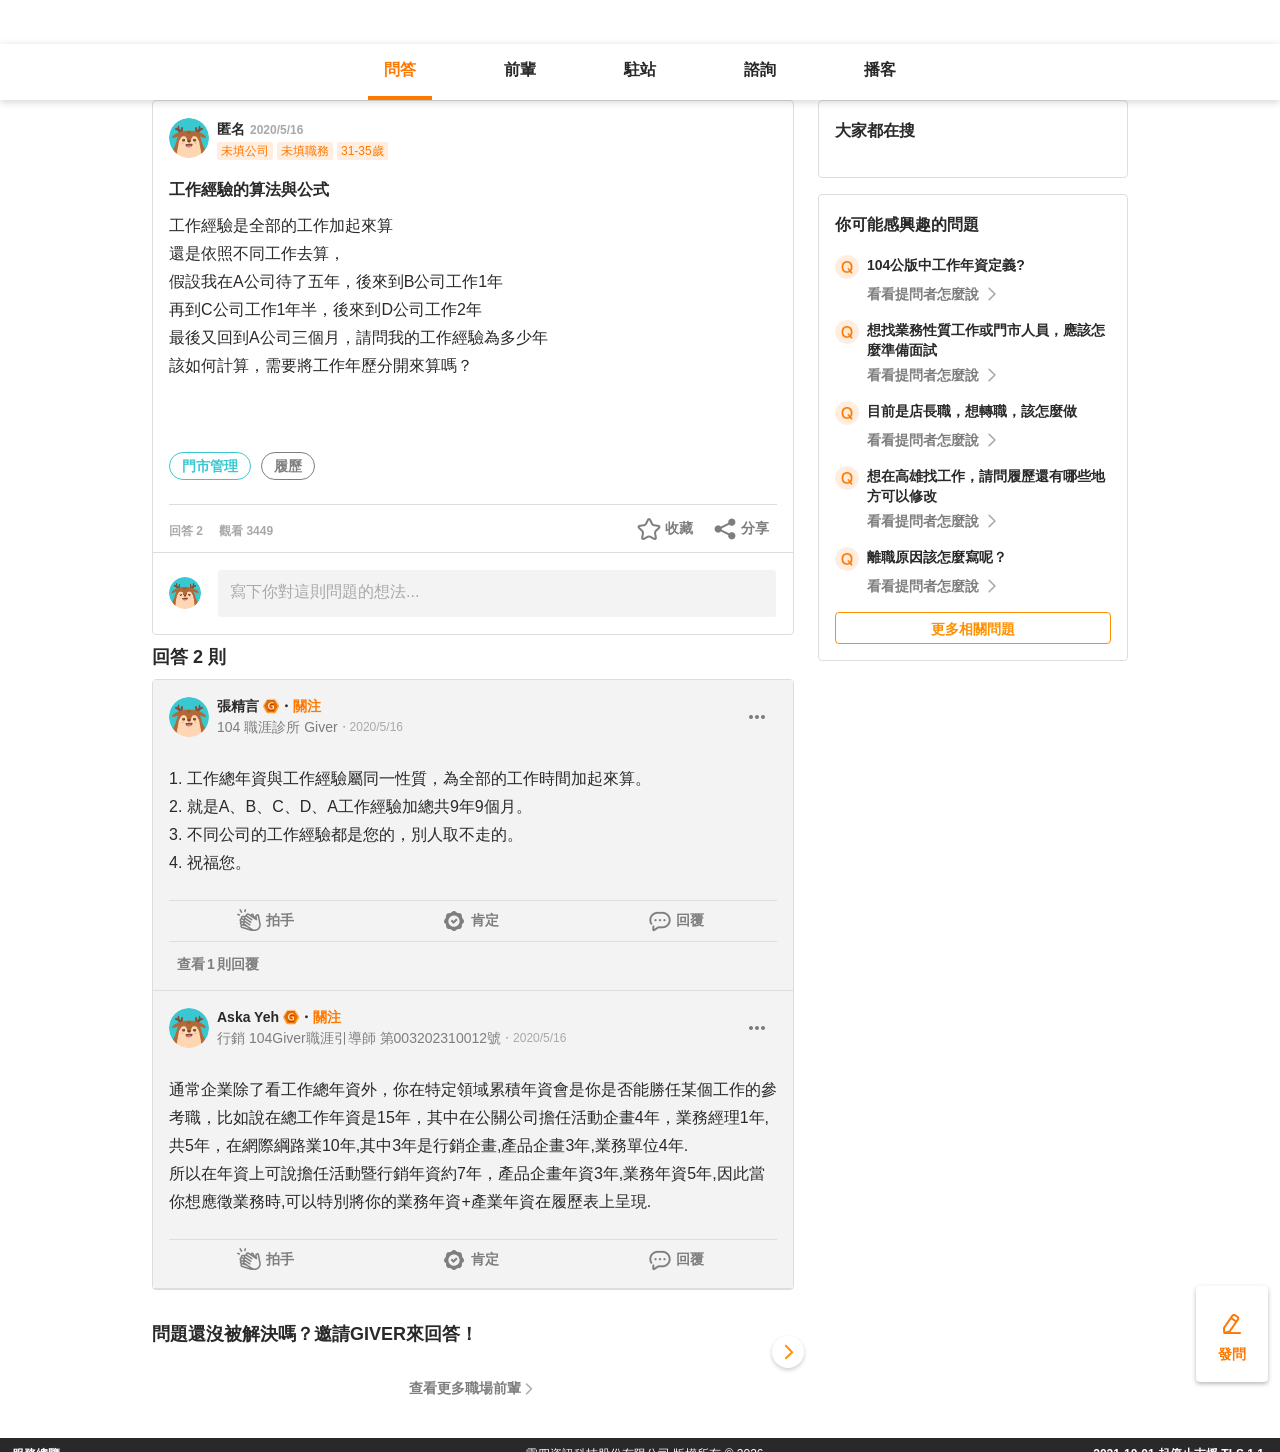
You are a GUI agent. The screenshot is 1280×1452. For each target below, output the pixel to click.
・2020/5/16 (370, 727)
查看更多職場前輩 (465, 1388)
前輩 (520, 69)
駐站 (640, 69)
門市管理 (210, 466)
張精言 (238, 706)
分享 (755, 528)
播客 (880, 69)
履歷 (288, 466)
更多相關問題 (973, 629)
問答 (400, 69)
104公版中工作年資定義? (946, 265)
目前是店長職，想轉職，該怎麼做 (972, 411)
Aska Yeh (248, 1017)
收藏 (679, 528)
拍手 (280, 920)
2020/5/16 (276, 130)
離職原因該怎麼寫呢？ (937, 557)
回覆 (690, 920)
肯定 (485, 920)
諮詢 (760, 69)
